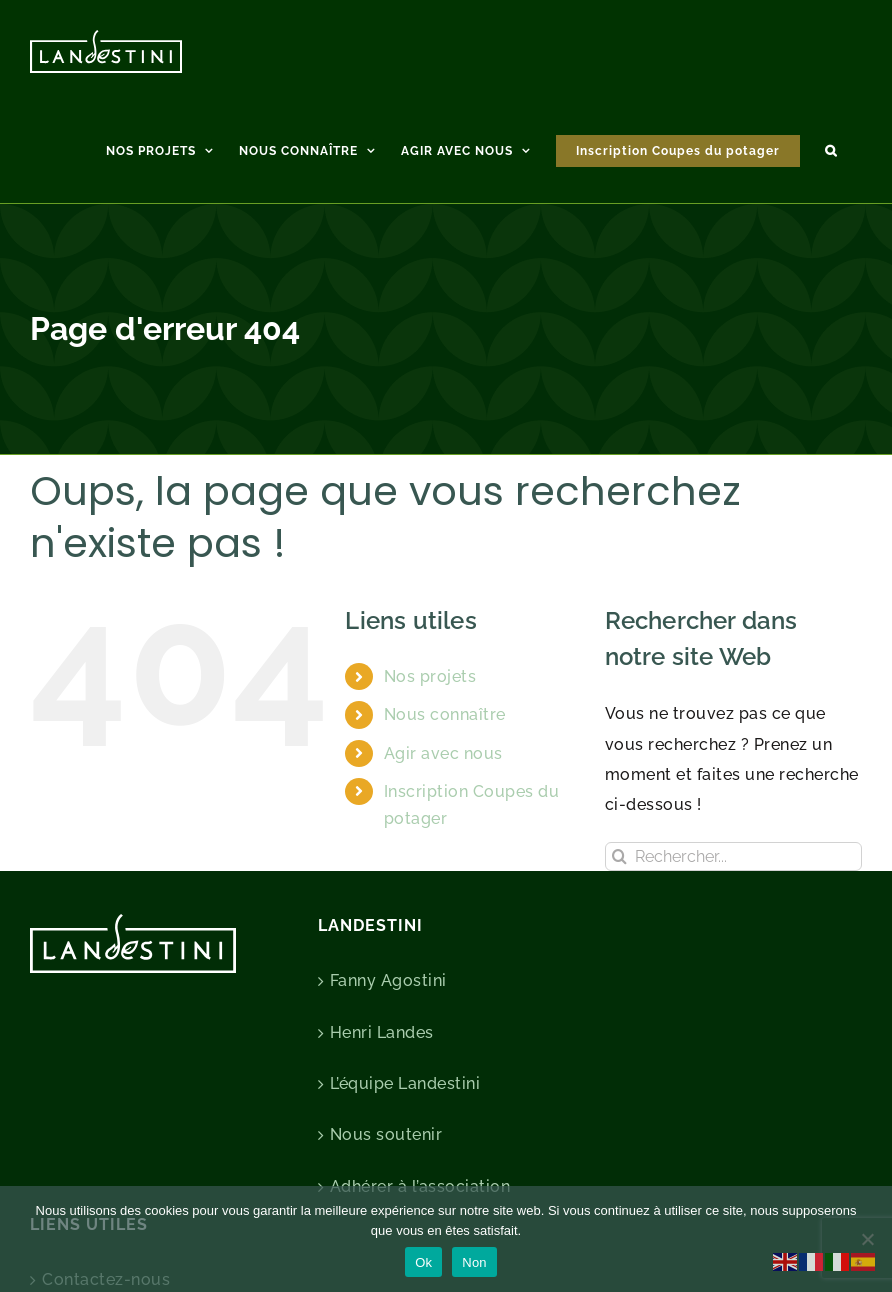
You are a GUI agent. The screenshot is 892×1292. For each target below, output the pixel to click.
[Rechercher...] (733, 856)
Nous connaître (445, 714)
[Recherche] (619, 856)
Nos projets (430, 676)
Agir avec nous (443, 753)
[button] (831, 148)
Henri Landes (382, 1032)
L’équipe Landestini (405, 1083)
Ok (423, 1262)
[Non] (867, 1239)
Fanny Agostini (388, 980)
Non (474, 1262)
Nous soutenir (386, 1134)
